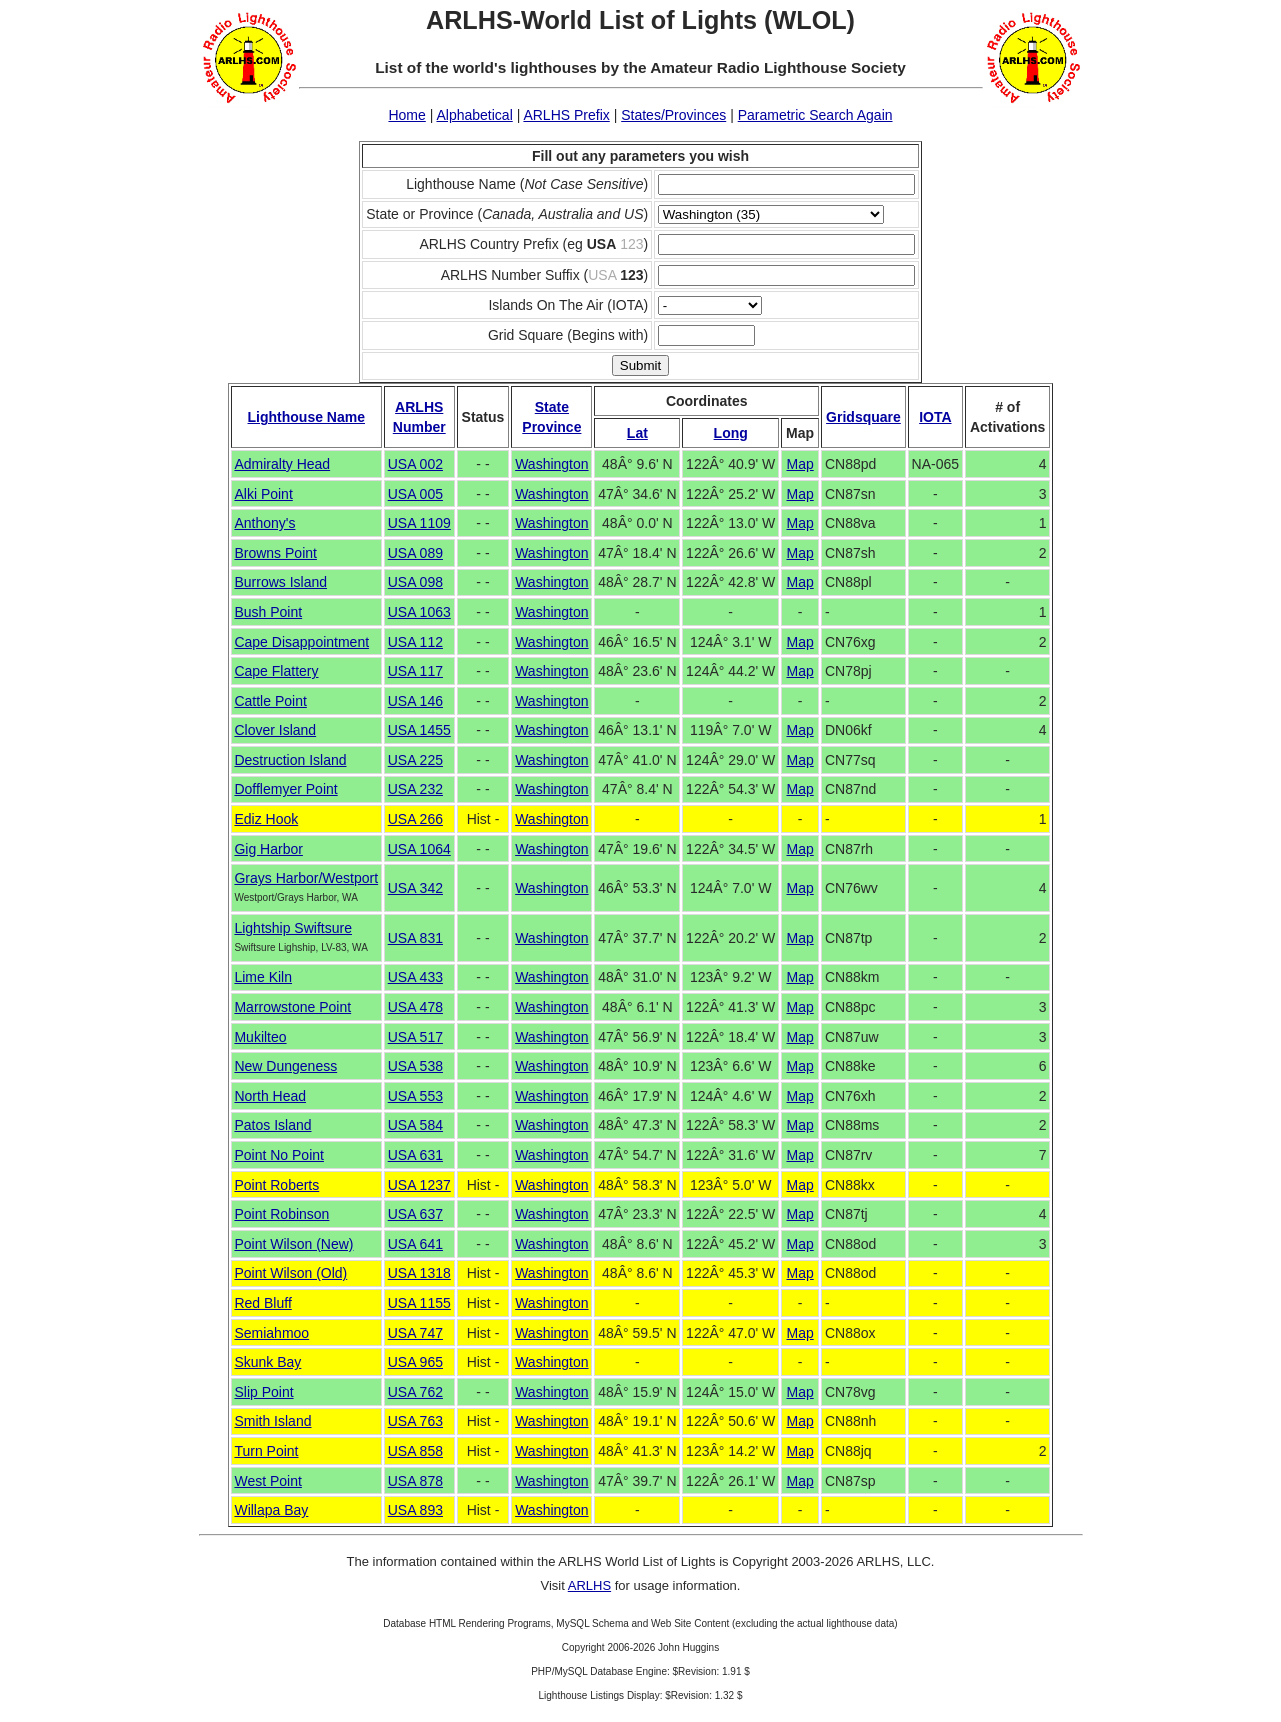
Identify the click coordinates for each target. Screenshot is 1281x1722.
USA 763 (415, 1421)
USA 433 (415, 977)
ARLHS (589, 1585)
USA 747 (415, 1333)
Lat (637, 433)
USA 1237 (419, 1185)
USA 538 (415, 1066)
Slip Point (263, 1392)
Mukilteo (260, 1037)
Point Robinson (281, 1214)
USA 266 (415, 819)
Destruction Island (290, 760)
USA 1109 (419, 523)
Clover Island (275, 730)
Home (406, 115)
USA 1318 (419, 1273)
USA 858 (415, 1451)
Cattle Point (270, 701)
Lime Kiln (263, 977)
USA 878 (415, 1481)
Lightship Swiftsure (293, 928)
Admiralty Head (282, 464)
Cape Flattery (276, 671)
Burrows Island (280, 582)
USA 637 (415, 1214)
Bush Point (268, 612)
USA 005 (415, 494)
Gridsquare (863, 417)
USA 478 (415, 1007)
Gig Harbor (268, 849)
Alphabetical (474, 115)
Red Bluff (262, 1303)
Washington (551, 464)
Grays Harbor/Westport (306, 878)
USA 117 (415, 671)
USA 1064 (419, 849)
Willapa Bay (271, 1510)
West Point (267, 1481)
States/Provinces (673, 115)
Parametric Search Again (815, 115)
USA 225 (415, 760)
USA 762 (415, 1392)
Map (799, 464)
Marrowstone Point (292, 1007)
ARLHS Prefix (566, 115)
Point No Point (279, 1155)
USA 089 (415, 553)
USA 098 (415, 582)
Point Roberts (276, 1185)
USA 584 (415, 1125)
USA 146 (415, 701)
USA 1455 (419, 730)
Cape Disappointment (301, 642)
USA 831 (415, 938)
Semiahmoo (271, 1333)
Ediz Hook (266, 819)
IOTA (935, 417)
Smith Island (272, 1421)
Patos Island (272, 1125)
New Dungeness (285, 1066)
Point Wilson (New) (293, 1244)
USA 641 (415, 1244)
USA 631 (415, 1155)
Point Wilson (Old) (290, 1273)
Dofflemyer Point (285, 789)
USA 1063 (419, 612)
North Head (270, 1096)
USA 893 (415, 1510)
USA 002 (415, 464)
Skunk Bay (267, 1362)
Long (731, 433)
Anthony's (264, 523)
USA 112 (415, 642)
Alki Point (263, 494)
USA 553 (415, 1096)
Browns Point (275, 553)
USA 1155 (419, 1303)
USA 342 (415, 888)
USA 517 (415, 1037)
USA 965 (415, 1362)
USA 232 (415, 789)
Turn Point (266, 1451)
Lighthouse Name (306, 417)
